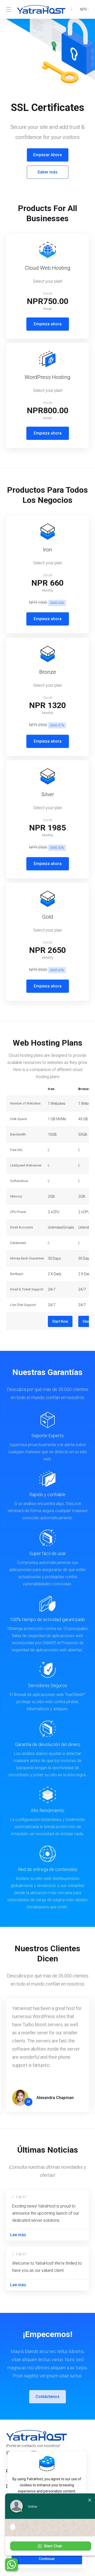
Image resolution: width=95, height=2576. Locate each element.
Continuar (47, 2559)
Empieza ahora (48, 326)
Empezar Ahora (47, 156)
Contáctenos (47, 2398)
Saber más (47, 174)
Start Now (60, 1323)
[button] (50, 2546)
